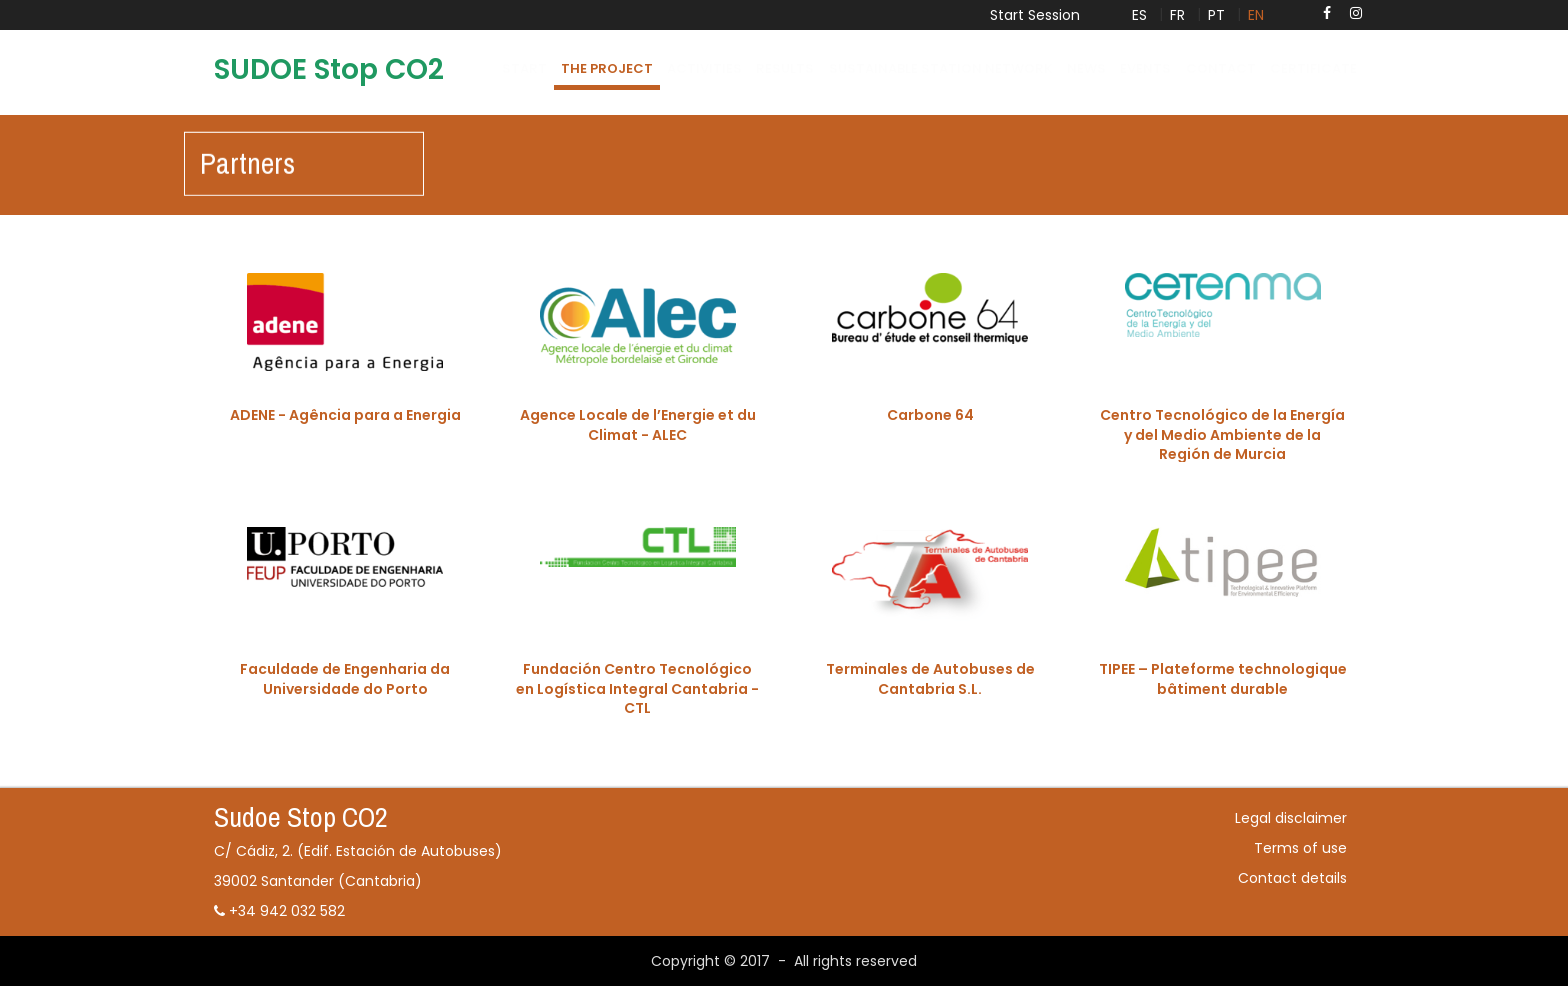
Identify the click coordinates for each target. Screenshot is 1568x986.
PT (1216, 15)
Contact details (1292, 878)
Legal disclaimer (1291, 818)
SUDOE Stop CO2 (329, 69)
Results (785, 68)
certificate (1313, 68)
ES (1139, 15)
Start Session (1035, 15)
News (1086, 68)
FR (1177, 15)
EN (1256, 15)
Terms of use (1300, 848)
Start (524, 68)
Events (1145, 68)
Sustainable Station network (941, 68)
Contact (1221, 68)
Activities (704, 68)
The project (607, 68)
